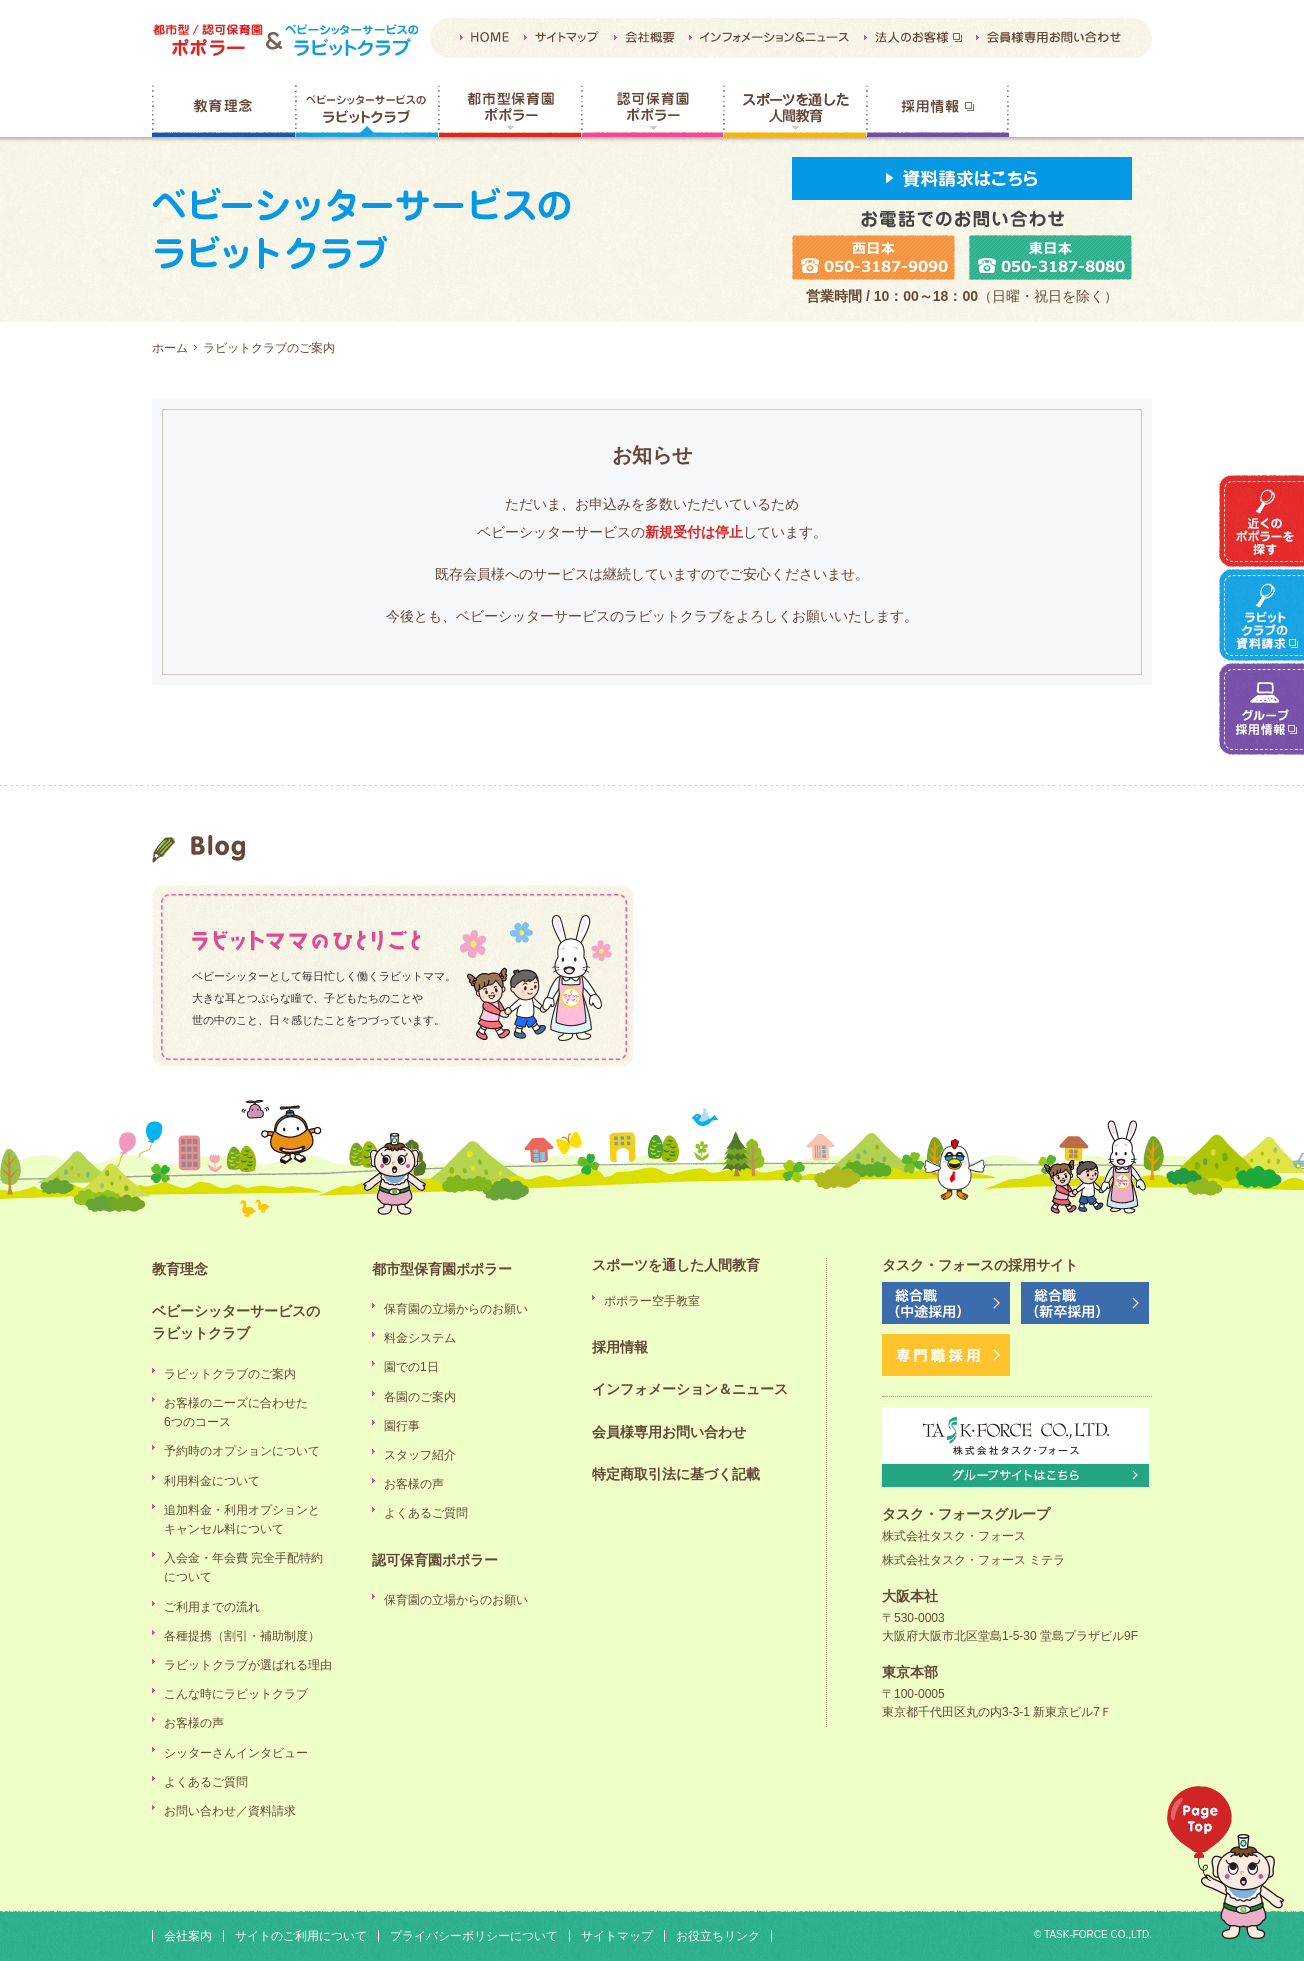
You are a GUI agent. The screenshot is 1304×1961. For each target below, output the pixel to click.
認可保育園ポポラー (652, 111)
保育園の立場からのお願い (456, 1309)
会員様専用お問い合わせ (669, 1432)
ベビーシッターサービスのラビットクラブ (366, 111)
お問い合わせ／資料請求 (230, 1811)
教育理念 (223, 111)
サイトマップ (617, 1936)
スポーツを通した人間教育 (794, 111)
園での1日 (411, 1367)
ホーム (170, 348)
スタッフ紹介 (420, 1455)
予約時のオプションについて (242, 1451)
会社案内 (188, 1936)
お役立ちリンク (718, 1936)
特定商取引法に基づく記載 (676, 1474)
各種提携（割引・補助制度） (242, 1636)
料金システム (420, 1338)
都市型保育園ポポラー (509, 111)
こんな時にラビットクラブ (236, 1694)
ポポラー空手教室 (652, 1301)
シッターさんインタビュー (236, 1753)
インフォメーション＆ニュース (690, 1389)
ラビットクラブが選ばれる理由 (248, 1665)
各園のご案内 (420, 1397)
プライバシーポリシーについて (474, 1936)
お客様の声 (194, 1723)
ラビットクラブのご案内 (230, 1374)
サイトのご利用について (301, 1936)
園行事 (402, 1426)
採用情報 (937, 111)
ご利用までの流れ (212, 1607)
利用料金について (212, 1481)
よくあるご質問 (206, 1782)
